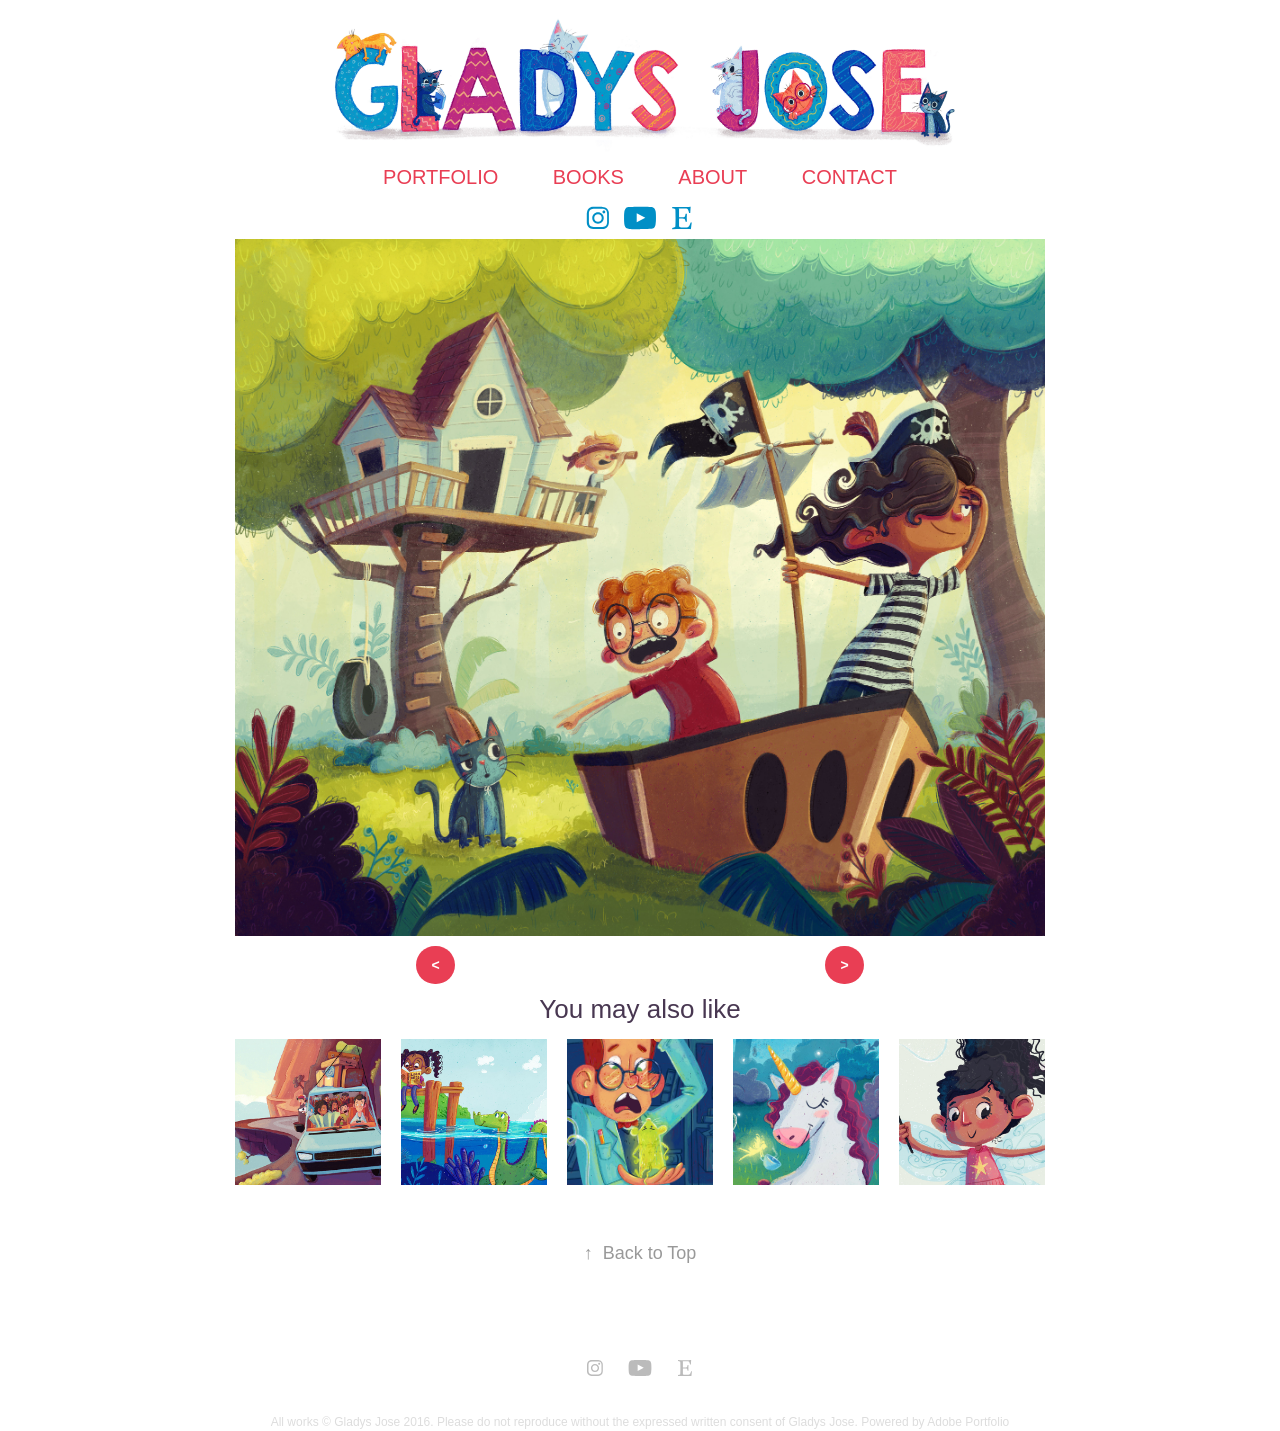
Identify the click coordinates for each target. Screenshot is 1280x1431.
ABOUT (712, 177)
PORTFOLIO (440, 177)
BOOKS (588, 177)
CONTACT (849, 177)
